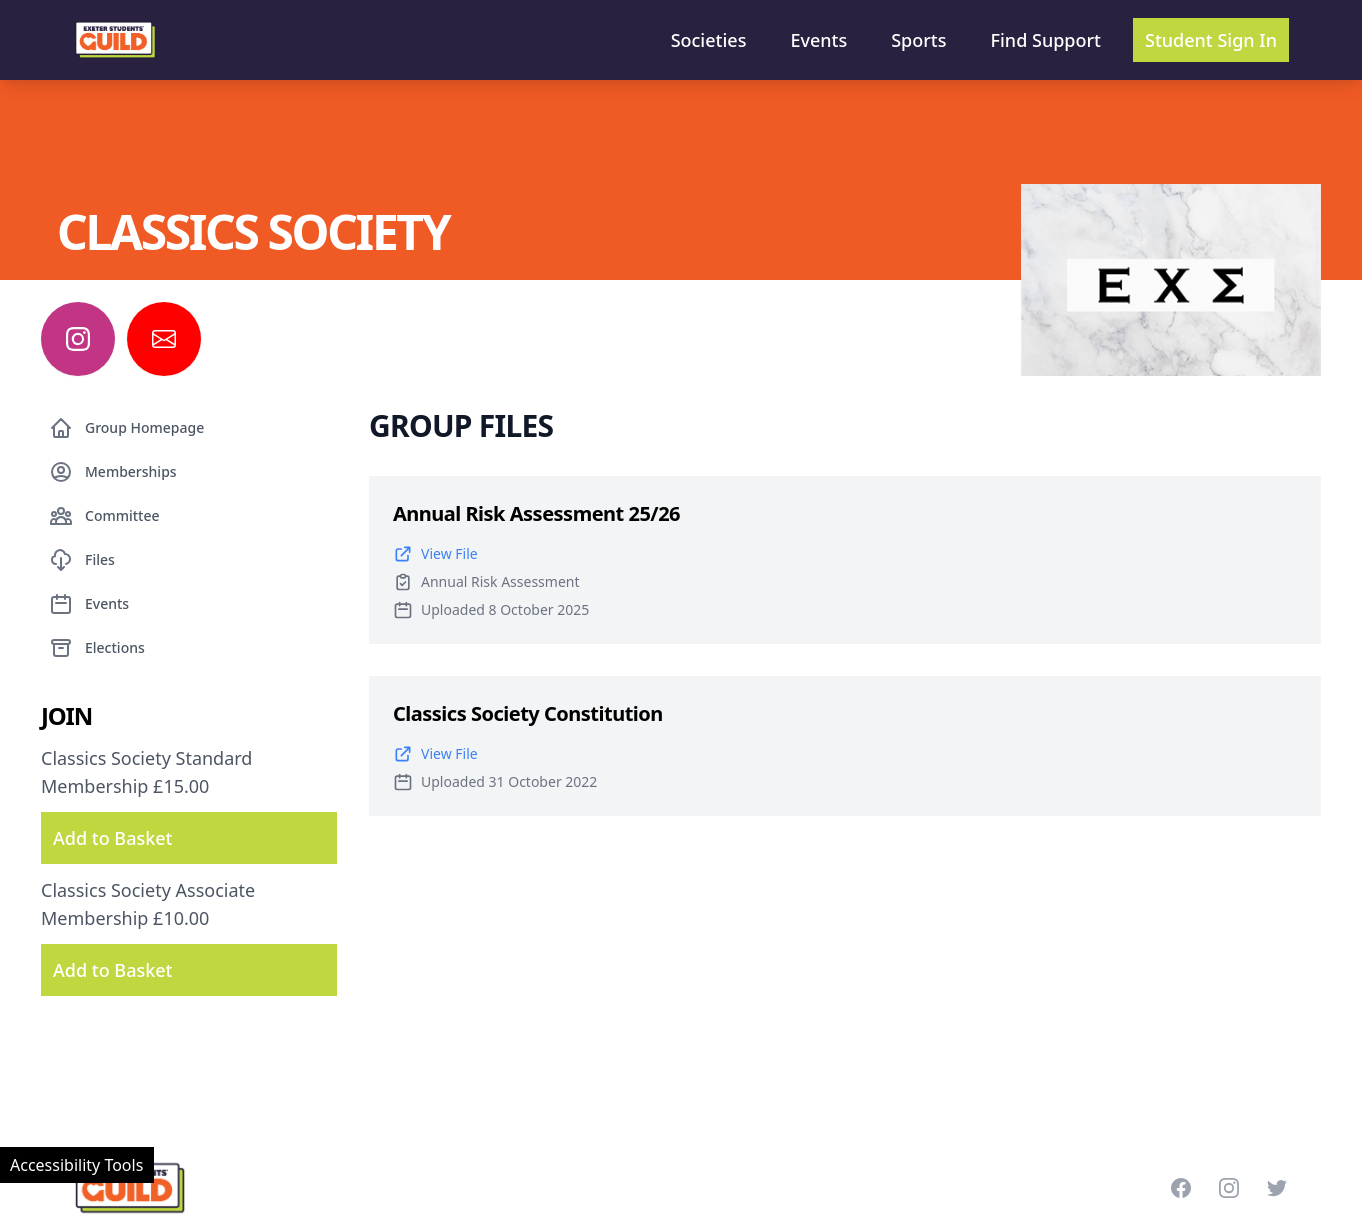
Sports (918, 40)
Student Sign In (1211, 40)
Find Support (1046, 40)
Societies (709, 40)
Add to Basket (112, 838)
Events (818, 40)
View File (435, 554)
